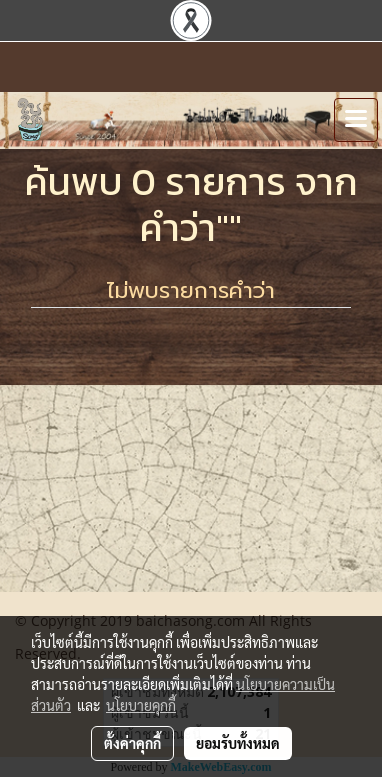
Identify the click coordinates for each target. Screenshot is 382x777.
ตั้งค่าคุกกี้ (132, 743)
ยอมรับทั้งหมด (238, 743)
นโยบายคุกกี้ (141, 705)
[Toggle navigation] (356, 120)
